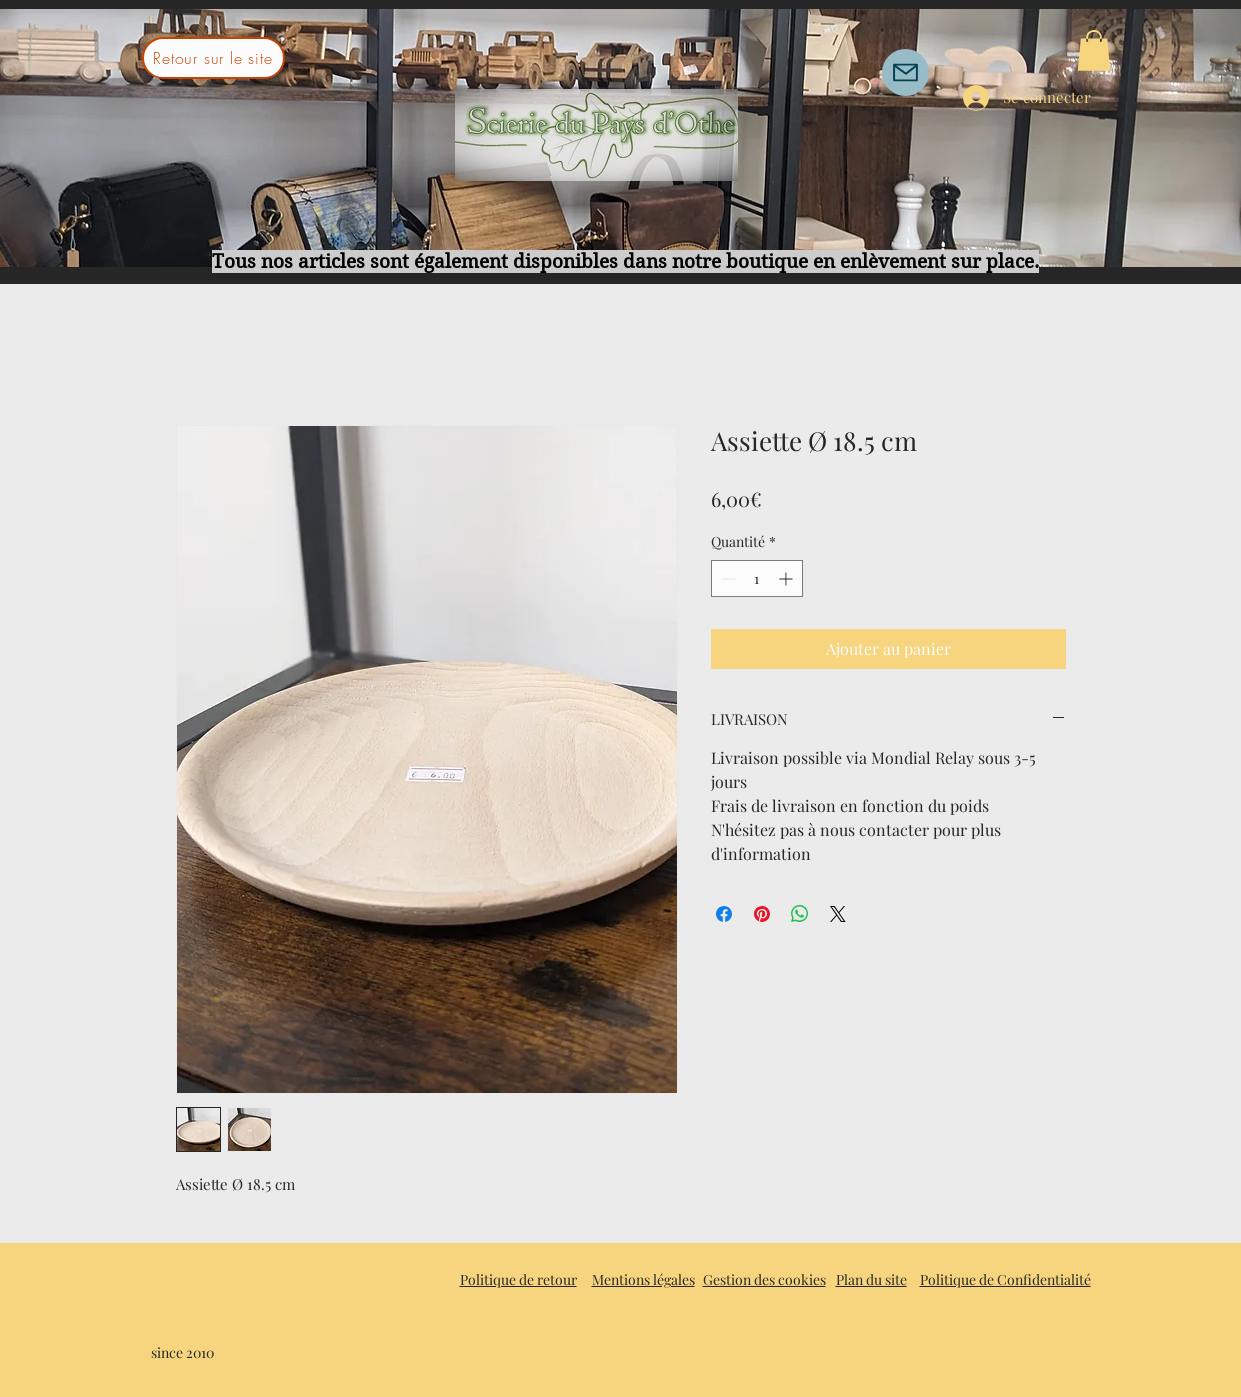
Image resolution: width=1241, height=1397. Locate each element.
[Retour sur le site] (213, 58)
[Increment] (787, 578)
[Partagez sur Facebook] (724, 914)
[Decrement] (726, 578)
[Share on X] (838, 914)
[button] (1094, 50)
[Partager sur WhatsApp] (800, 914)
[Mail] (905, 72)
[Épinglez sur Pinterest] (762, 914)
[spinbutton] (757, 578)
